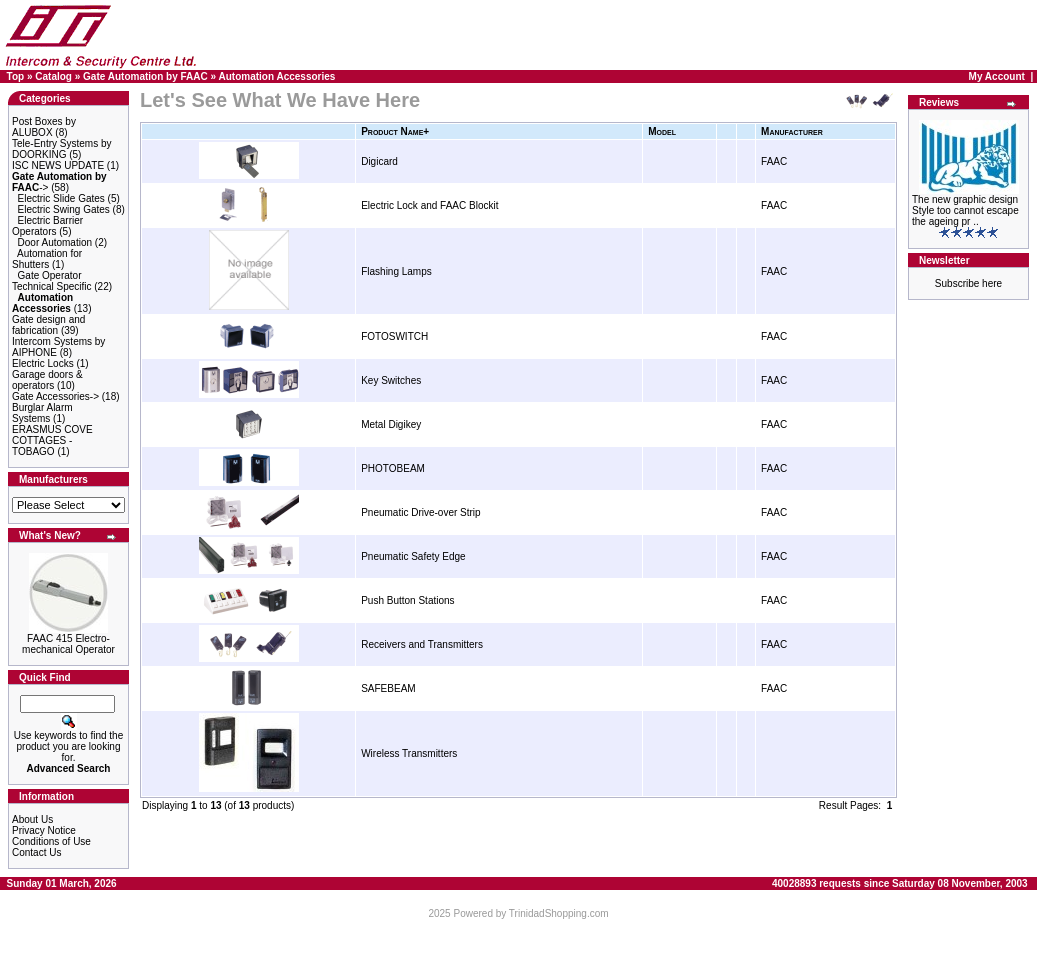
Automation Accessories (276, 76)
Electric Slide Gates (61, 198)
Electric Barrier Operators (47, 226)
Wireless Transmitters (409, 753)
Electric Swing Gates (64, 209)
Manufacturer (792, 131)
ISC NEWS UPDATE (58, 165)
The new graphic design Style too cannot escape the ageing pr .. (965, 210)
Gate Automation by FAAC (145, 76)
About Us (32, 819)
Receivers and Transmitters (422, 644)
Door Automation (55, 242)
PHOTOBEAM (393, 468)
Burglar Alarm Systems (42, 413)
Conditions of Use (51, 841)
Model (662, 131)
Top (16, 76)
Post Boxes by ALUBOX (44, 127)
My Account (997, 76)
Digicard (379, 161)
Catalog (53, 76)
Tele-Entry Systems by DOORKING (61, 149)
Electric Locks (43, 363)
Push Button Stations (407, 600)
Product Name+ (395, 131)
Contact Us (36, 852)
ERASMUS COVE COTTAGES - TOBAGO (52, 440)
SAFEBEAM (388, 688)
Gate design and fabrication (48, 325)
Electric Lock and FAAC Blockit (429, 205)
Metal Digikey (391, 424)
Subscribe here (968, 283)
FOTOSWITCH (394, 336)
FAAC (774, 161)
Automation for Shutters (47, 259)
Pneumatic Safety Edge (413, 556)
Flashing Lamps (396, 271)
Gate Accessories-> (55, 396)
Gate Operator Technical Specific (51, 281)
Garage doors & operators (47, 380)
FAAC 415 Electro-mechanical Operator (68, 644)
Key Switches (391, 380)
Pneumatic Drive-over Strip (420, 512)
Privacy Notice (44, 830)
